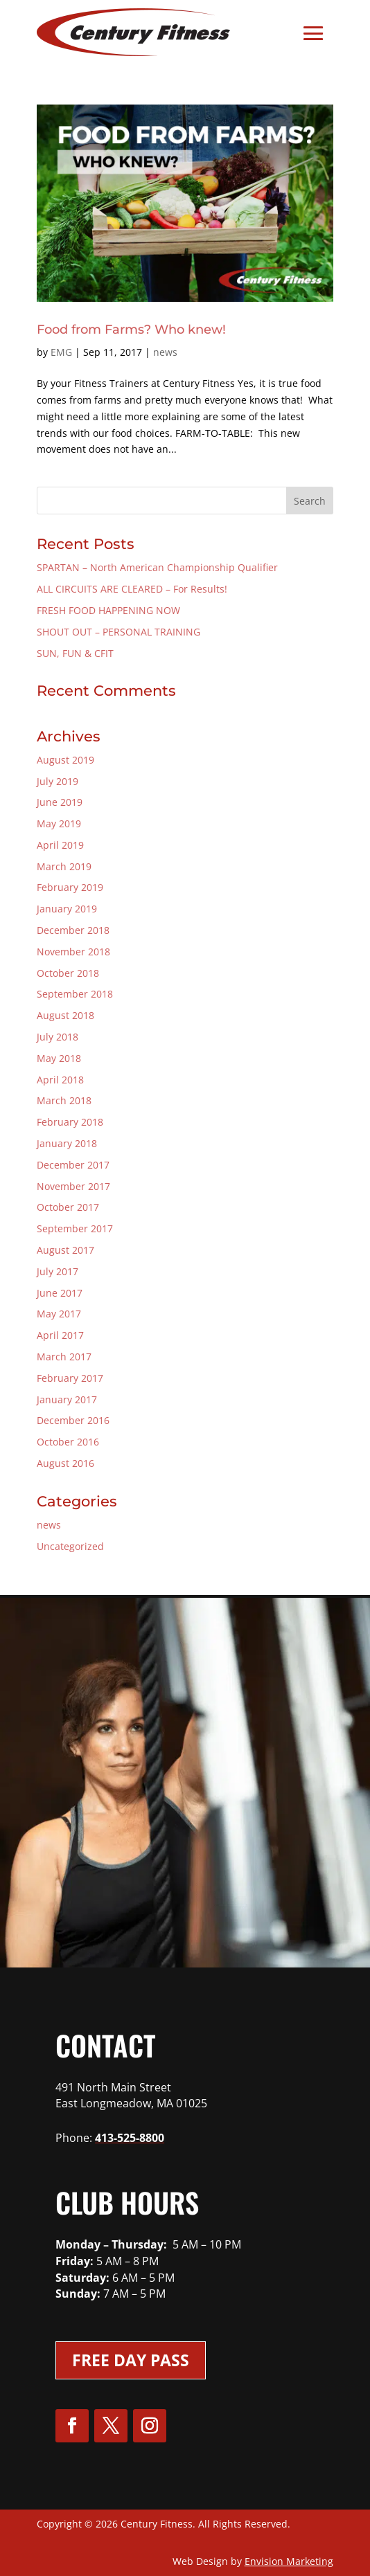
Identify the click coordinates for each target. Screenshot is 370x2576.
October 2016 (68, 1441)
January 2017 (67, 1399)
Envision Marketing (289, 2561)
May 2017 (59, 1313)
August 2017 (65, 1250)
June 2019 (59, 802)
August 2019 (65, 759)
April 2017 (60, 1335)
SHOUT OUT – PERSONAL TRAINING (118, 631)
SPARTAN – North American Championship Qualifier (157, 567)
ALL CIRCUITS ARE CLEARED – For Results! (132, 588)
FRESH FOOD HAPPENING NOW (108, 610)
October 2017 (68, 1207)
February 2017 (70, 1378)
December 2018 (73, 930)
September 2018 (75, 993)
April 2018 (60, 1079)
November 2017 (73, 1186)
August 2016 (65, 1463)
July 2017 (57, 1271)
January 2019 (67, 908)
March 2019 (64, 866)
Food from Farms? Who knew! (131, 329)
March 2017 (64, 1356)
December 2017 (73, 1164)
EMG (61, 352)
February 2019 (70, 887)
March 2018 (64, 1100)
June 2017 (59, 1292)
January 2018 (67, 1143)
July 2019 (57, 781)
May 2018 (59, 1058)
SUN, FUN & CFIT (75, 653)
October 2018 (68, 973)
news (165, 352)
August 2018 (65, 1015)
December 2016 (73, 1420)
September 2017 (75, 1228)
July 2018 (57, 1036)
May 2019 (59, 823)
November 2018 (73, 951)
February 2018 (70, 1121)
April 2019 (60, 845)
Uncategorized (70, 1546)
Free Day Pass (130, 2360)
